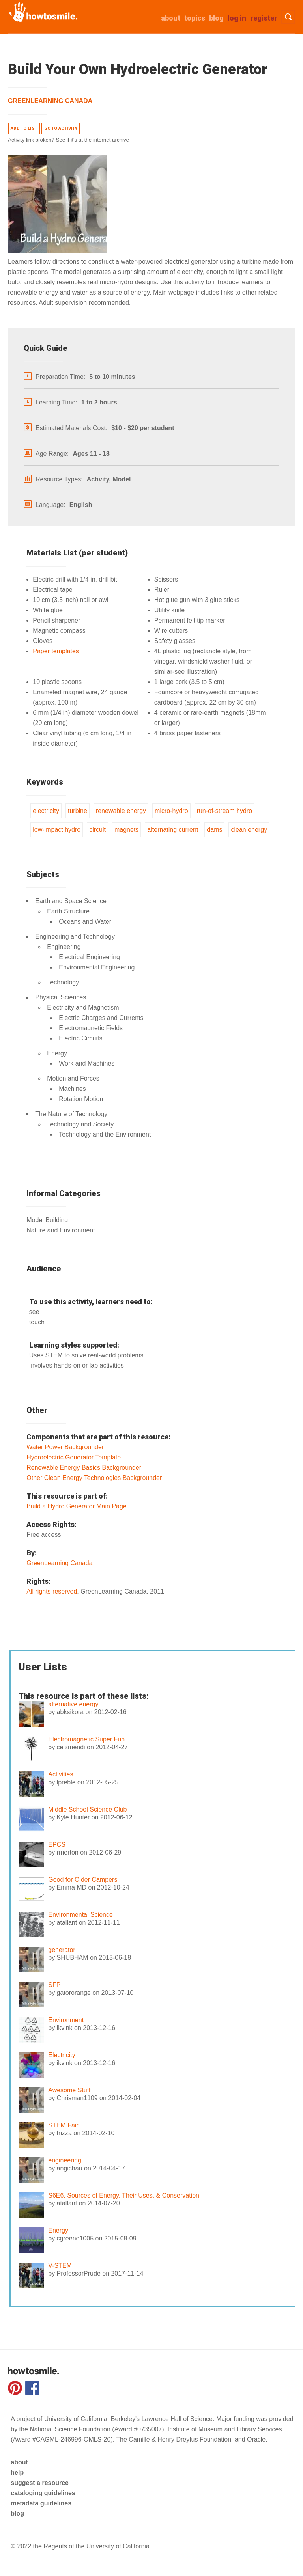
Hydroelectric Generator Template (73, 1457)
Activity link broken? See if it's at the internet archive (68, 140)
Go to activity (60, 128)
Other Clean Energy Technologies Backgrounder (94, 1477)
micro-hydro (171, 810)
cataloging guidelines (43, 2493)
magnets (126, 829)
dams (214, 829)
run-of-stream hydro (224, 810)
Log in (237, 18)
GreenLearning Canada (50, 100)
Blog (216, 18)
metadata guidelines (41, 2503)
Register (263, 18)
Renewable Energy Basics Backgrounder (83, 1467)
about (170, 18)
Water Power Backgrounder (65, 1447)
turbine (77, 810)
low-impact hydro (56, 829)
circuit (97, 829)
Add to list (24, 128)
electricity (46, 810)
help (17, 2472)
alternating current (172, 829)
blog (17, 2513)
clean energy (249, 829)
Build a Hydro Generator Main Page (76, 1506)
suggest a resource (40, 2482)
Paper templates (56, 651)
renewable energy (121, 810)
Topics (194, 18)
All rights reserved (51, 1591)
